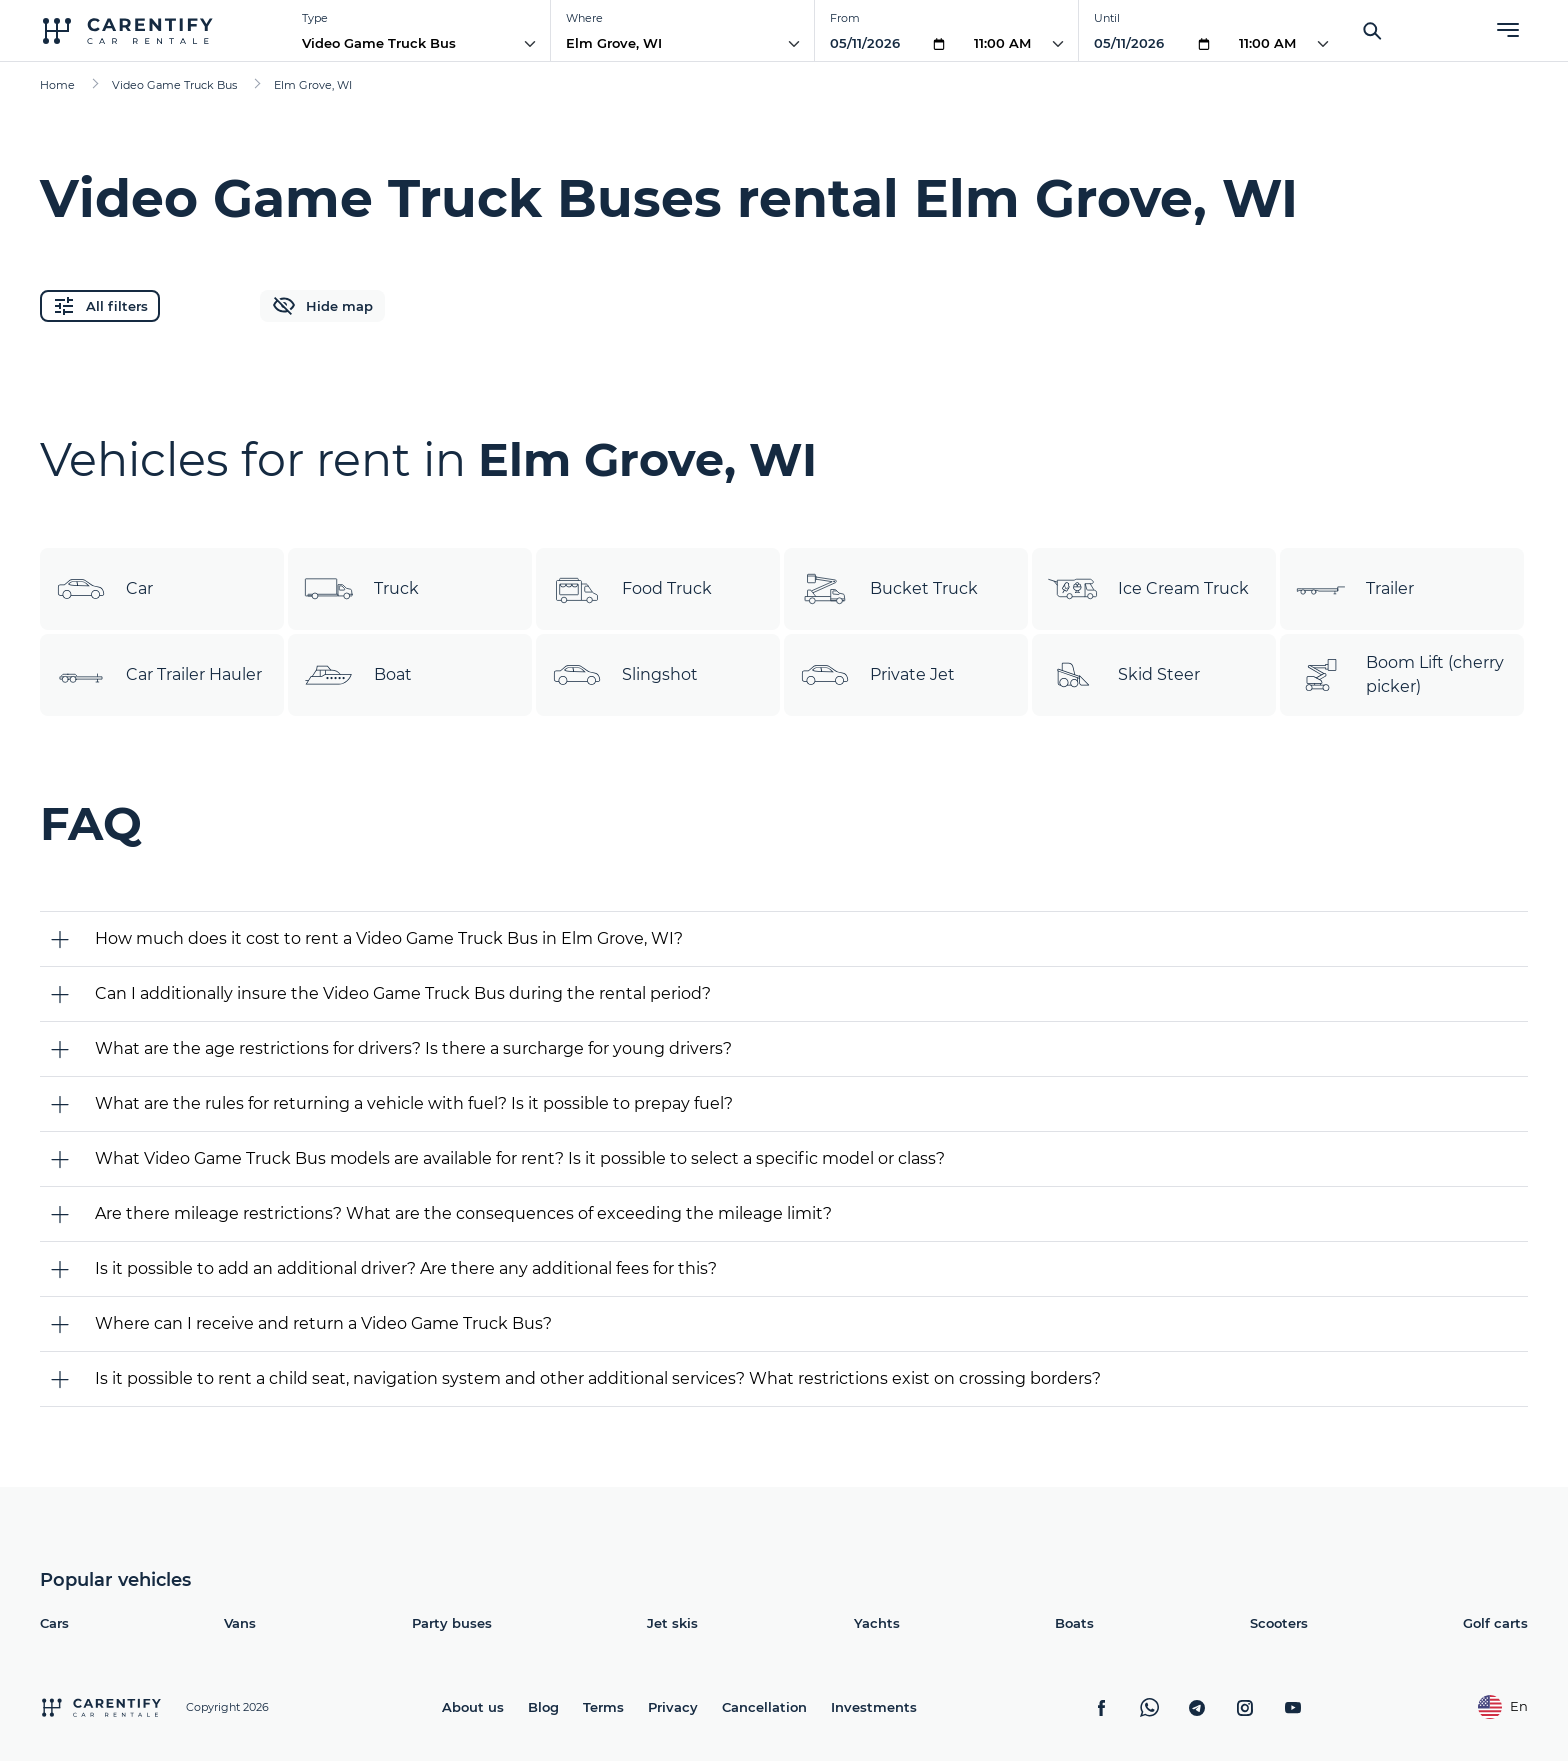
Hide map (322, 306)
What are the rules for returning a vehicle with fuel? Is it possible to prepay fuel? (414, 1103)
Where (584, 18)
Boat (358, 675)
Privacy (673, 1707)
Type (315, 18)
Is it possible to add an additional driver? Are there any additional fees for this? (406, 1268)
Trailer (1355, 589)
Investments (874, 1707)
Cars (54, 1623)
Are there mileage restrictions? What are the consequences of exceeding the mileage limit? (463, 1213)
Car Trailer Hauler (159, 675)
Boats (1074, 1623)
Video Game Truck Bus (379, 43)
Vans (240, 1623)
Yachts (877, 1623)
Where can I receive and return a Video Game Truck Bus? (323, 1323)
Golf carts (1495, 1623)
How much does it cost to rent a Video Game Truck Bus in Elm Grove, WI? (389, 938)
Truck (361, 589)
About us (473, 1707)
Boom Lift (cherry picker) (1400, 675)
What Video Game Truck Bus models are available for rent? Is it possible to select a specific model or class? (520, 1158)
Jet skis (672, 1623)
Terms (603, 1707)
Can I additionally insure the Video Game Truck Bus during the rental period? (403, 993)
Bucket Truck (889, 589)
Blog (543, 1707)
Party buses (452, 1623)
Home (57, 85)
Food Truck (632, 589)
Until (1107, 18)
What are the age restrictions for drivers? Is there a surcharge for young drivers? (413, 1048)
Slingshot (625, 675)
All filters (100, 306)
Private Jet (877, 675)
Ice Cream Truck (1148, 589)
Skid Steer (1124, 675)
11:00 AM (1002, 43)
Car (104, 589)
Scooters (1279, 1623)
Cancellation (764, 1707)
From (845, 18)
